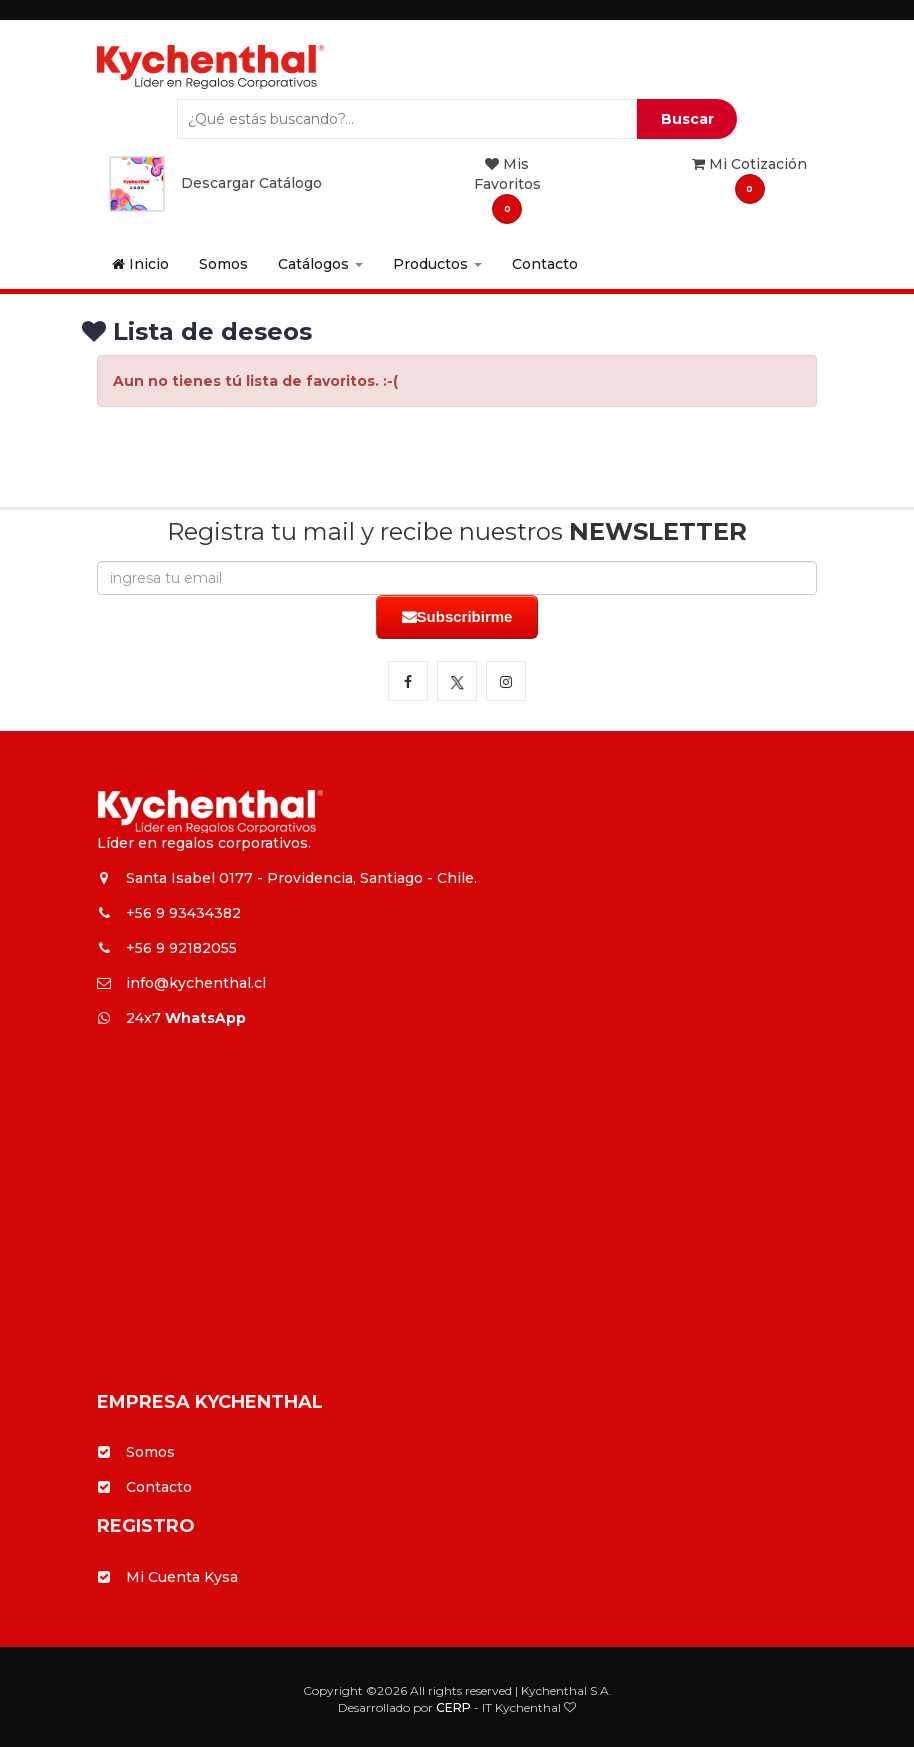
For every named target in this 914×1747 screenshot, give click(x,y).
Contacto (545, 264)
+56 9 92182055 (167, 948)
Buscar (687, 119)
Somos (223, 264)
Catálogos (320, 264)
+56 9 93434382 (169, 913)
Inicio (140, 264)
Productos (437, 264)
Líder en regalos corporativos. (204, 843)
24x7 (171, 1018)
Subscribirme (457, 616)
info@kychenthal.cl (181, 983)
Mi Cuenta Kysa (182, 1577)
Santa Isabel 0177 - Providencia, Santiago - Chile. (287, 878)
